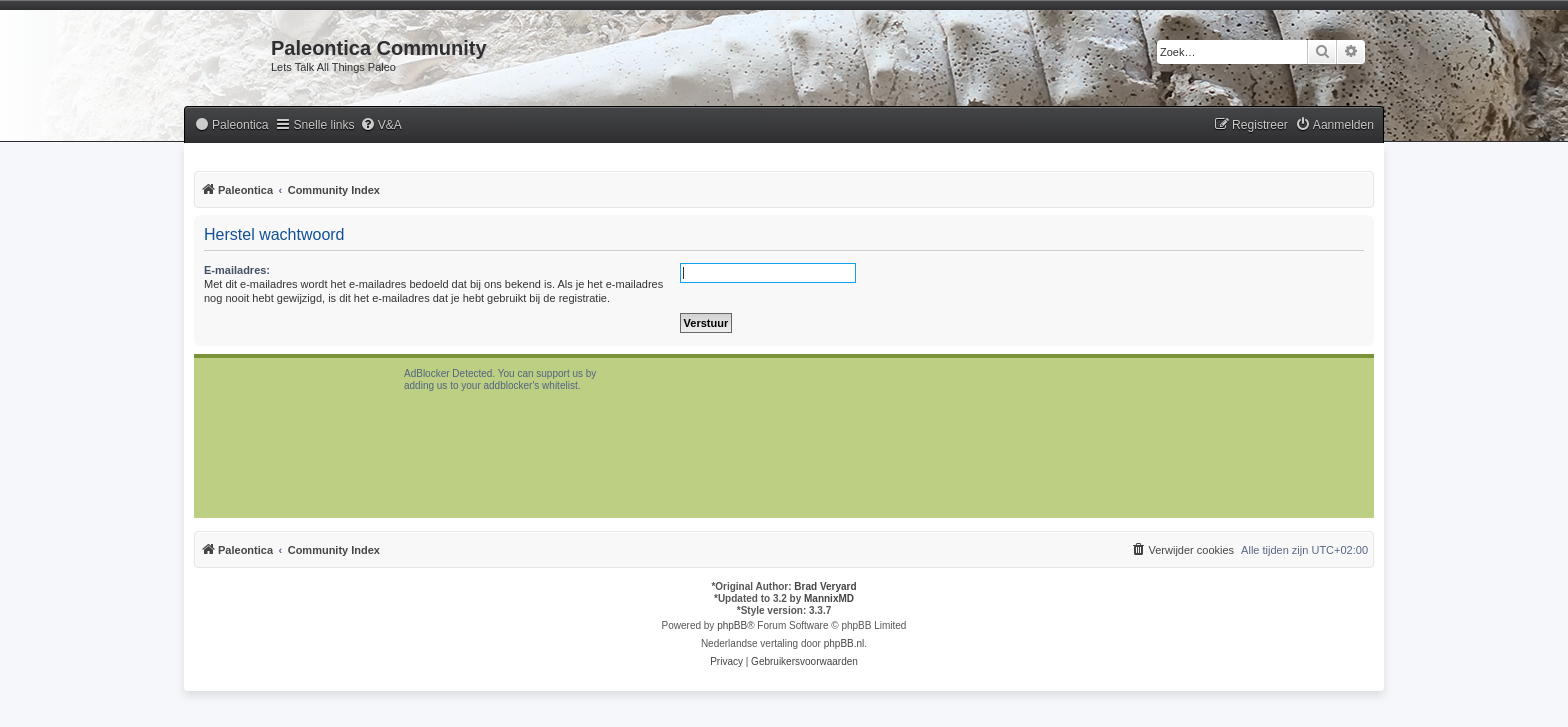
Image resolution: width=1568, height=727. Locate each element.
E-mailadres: (237, 270)
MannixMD (829, 598)
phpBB (732, 625)
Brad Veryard (825, 586)
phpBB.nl (844, 643)
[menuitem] (231, 125)
